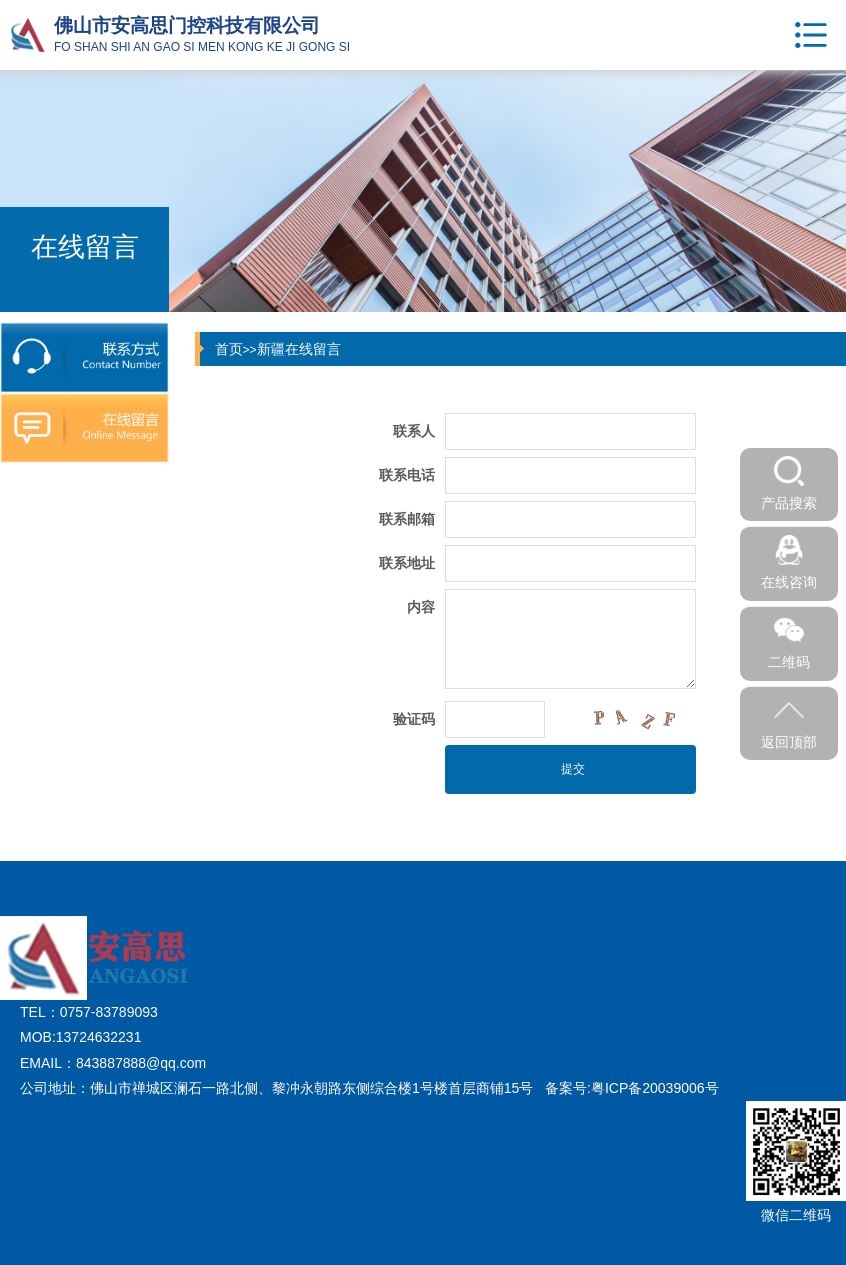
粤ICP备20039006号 (655, 1088)
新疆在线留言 (299, 349)
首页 (229, 349)
